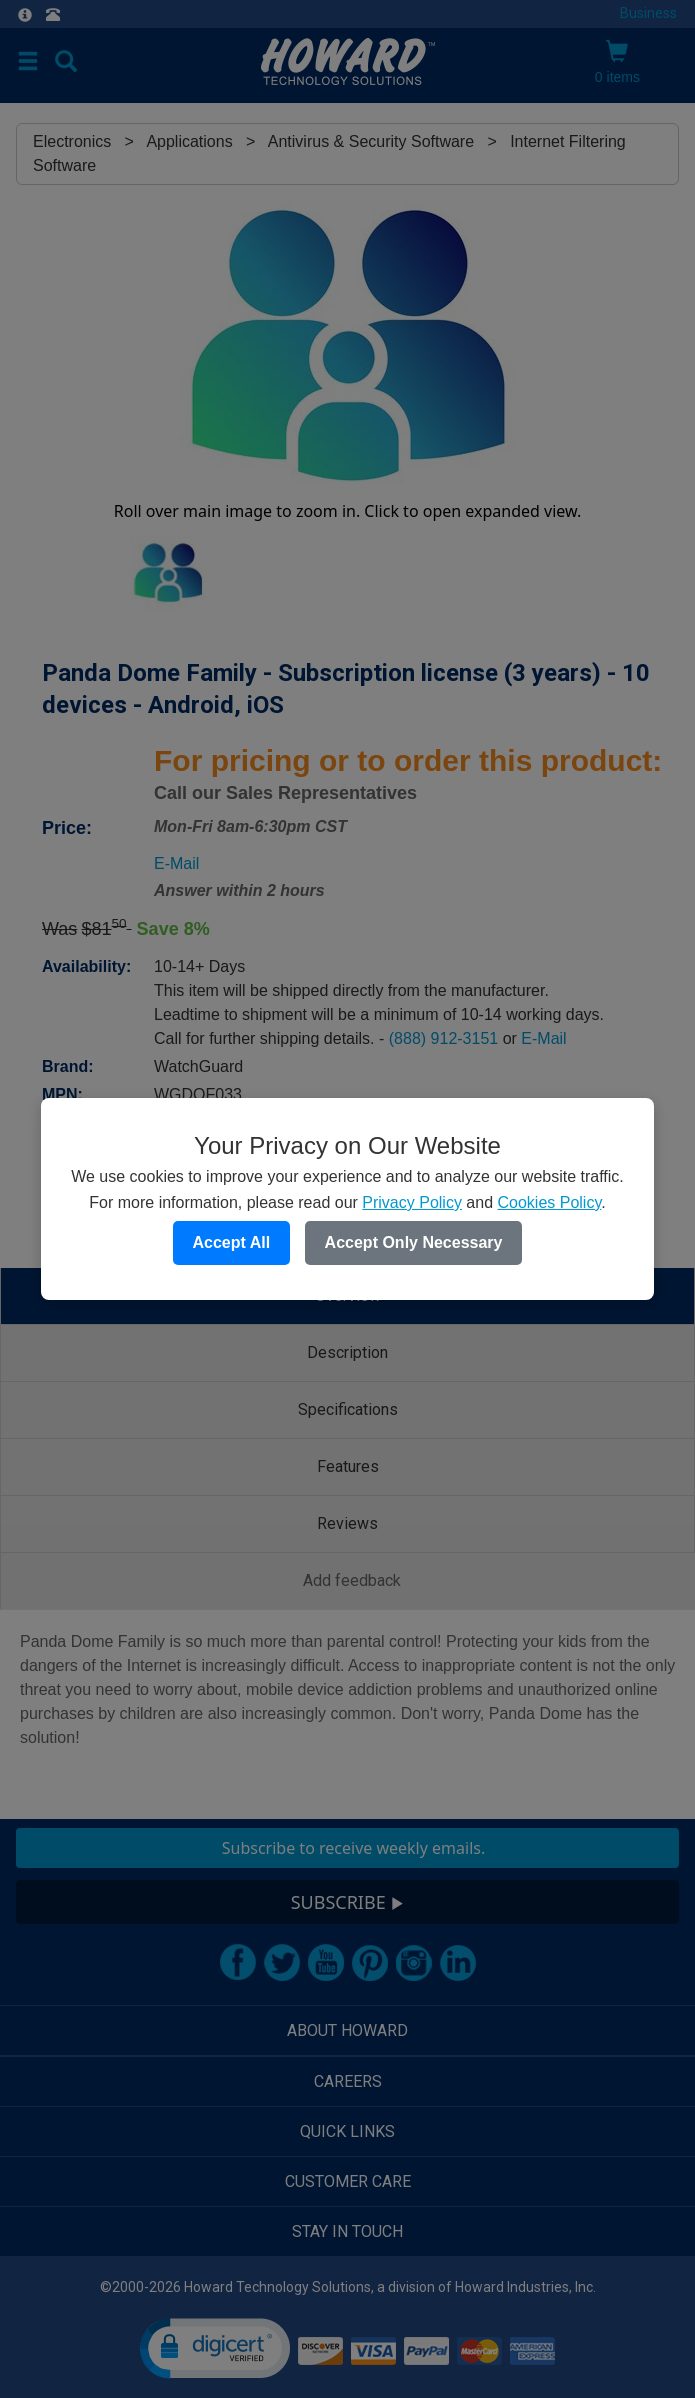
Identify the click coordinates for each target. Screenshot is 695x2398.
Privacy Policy (412, 1202)
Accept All (232, 1242)
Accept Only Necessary (414, 1242)
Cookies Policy (549, 1202)
